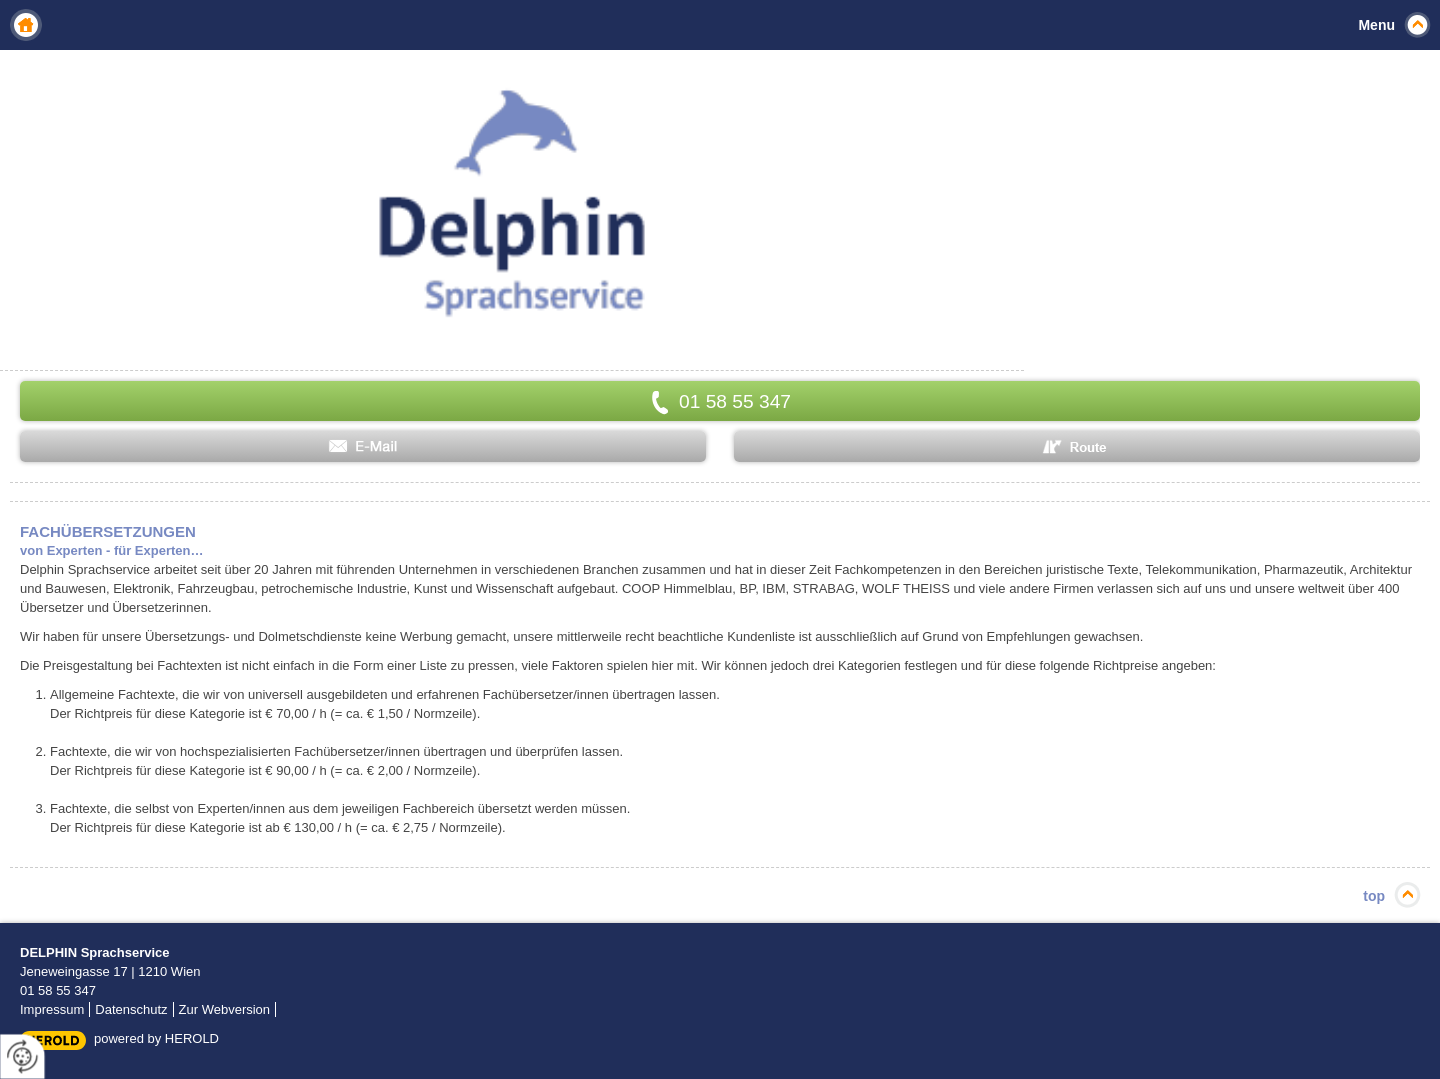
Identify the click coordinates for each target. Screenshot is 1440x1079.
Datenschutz (131, 1009)
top (1374, 896)
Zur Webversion (225, 1009)
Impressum (52, 1009)
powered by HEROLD (156, 1038)
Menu (1376, 25)
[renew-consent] (22, 1056)
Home (26, 25)
